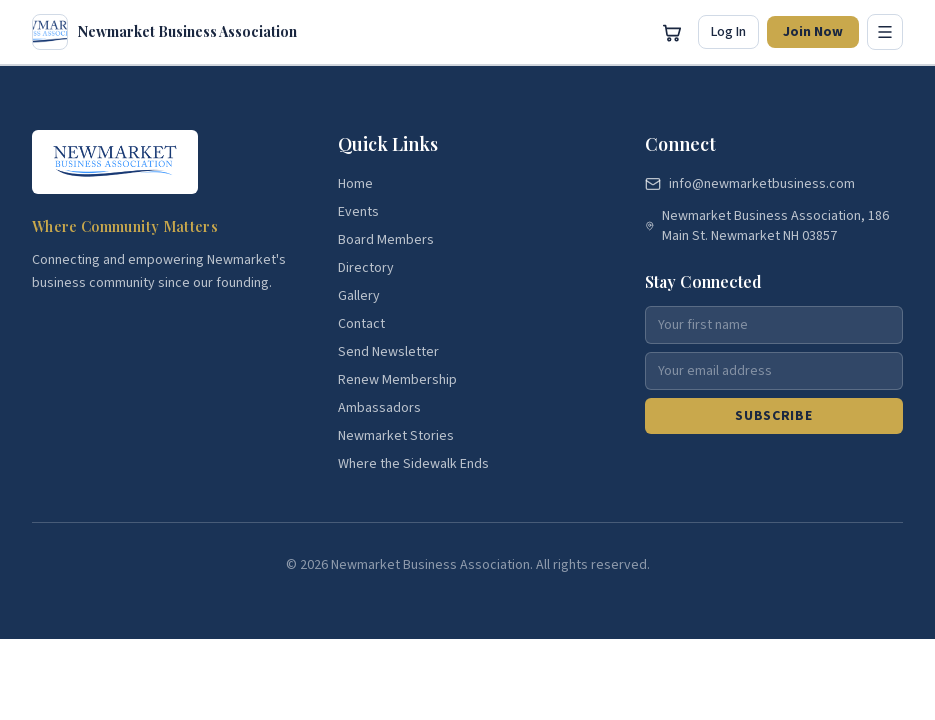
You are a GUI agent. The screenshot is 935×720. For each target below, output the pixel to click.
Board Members (386, 240)
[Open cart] (672, 32)
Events (358, 212)
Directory (366, 268)
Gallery (359, 296)
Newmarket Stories (396, 436)
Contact (361, 324)
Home (355, 184)
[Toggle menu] (885, 32)
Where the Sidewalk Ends (413, 464)
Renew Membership (397, 380)
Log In (728, 32)
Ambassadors (379, 408)
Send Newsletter (388, 352)
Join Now (813, 32)
